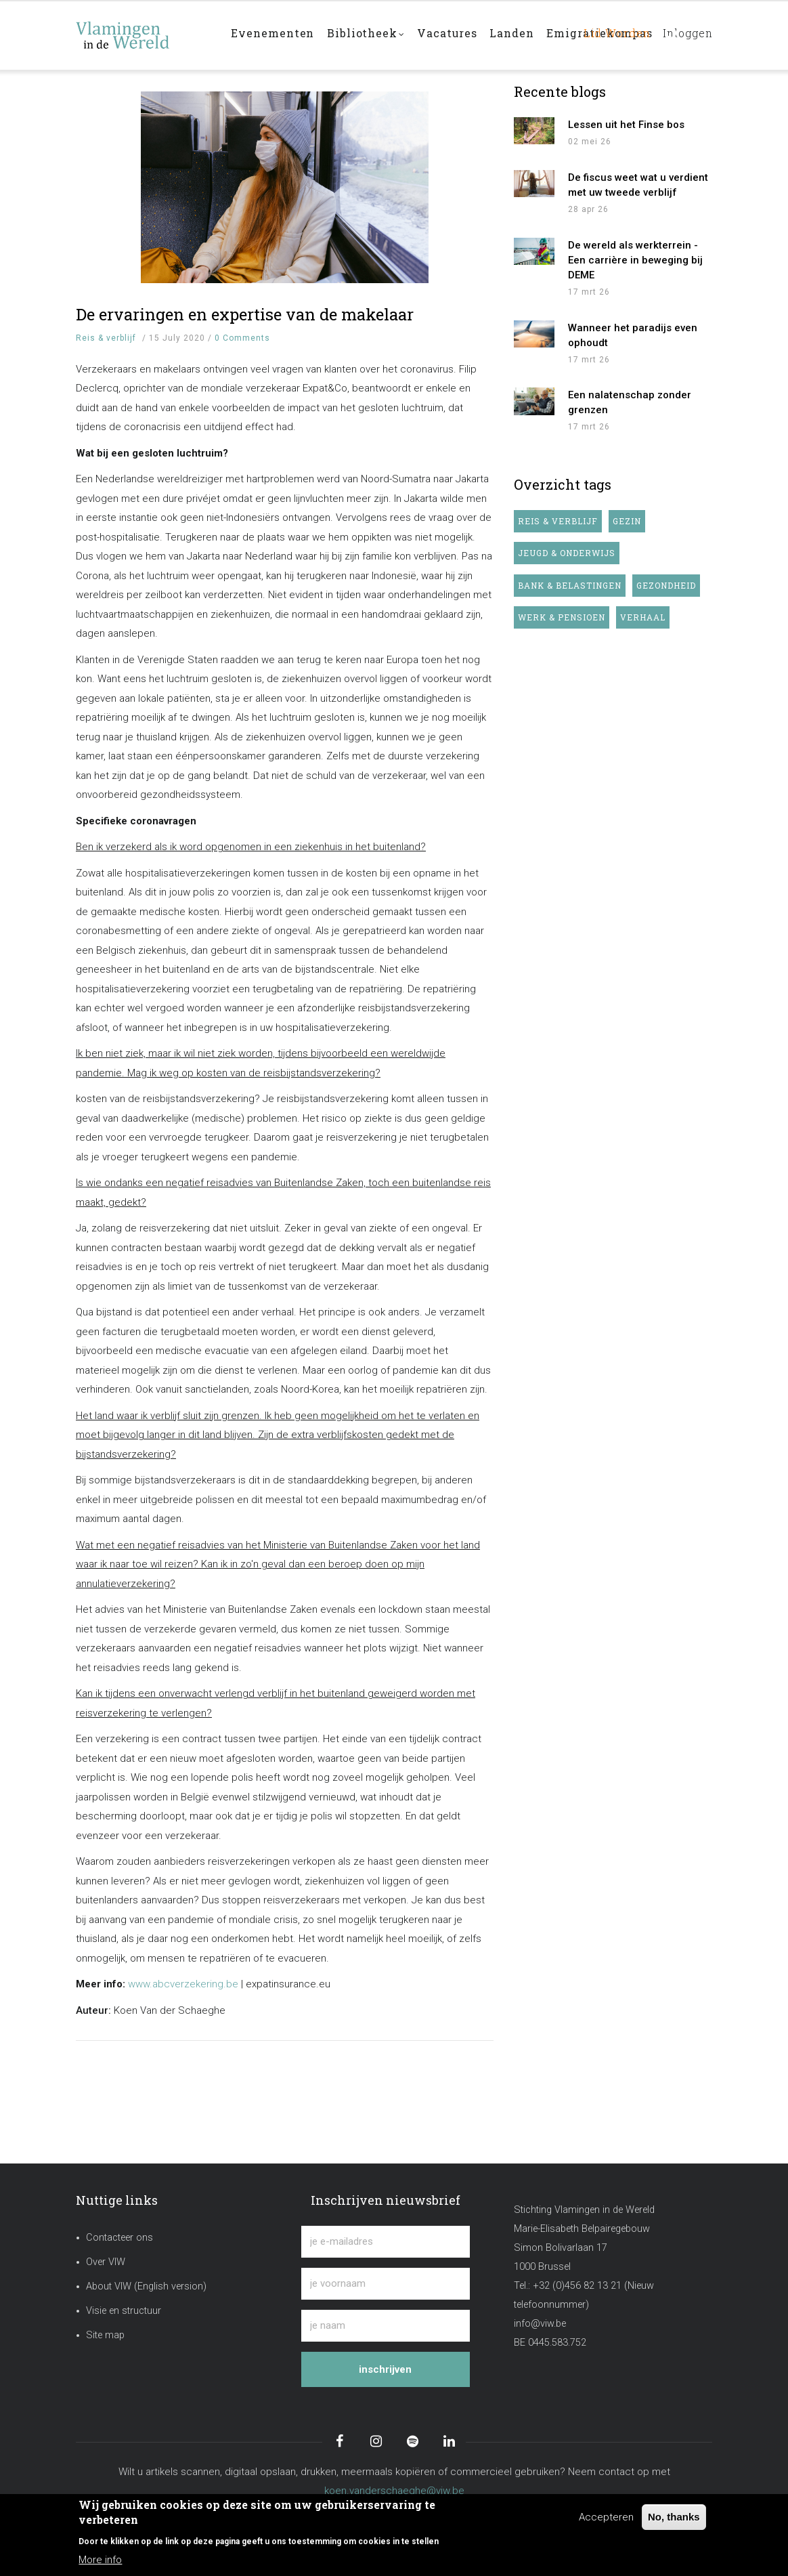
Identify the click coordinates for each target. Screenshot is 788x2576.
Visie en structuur (123, 2311)
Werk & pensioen (561, 617)
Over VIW (105, 2262)
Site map (105, 2335)
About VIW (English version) (146, 2286)
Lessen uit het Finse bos (626, 125)
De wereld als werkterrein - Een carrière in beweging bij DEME (635, 260)
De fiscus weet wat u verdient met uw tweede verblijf (638, 184)
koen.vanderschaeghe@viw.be (394, 2491)
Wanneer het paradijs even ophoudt (632, 335)
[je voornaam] (385, 2284)
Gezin (627, 520)
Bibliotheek (368, 36)
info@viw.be (540, 2323)
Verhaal (642, 617)
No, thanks (674, 2516)
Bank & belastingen (569, 585)
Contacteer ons (119, 2237)
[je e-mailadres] (385, 2242)
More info (100, 2560)
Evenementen (273, 35)
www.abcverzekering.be (183, 1984)
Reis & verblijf (106, 338)
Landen (518, 35)
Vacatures (451, 35)
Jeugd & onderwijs (566, 552)
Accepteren (606, 2517)
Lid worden (609, 35)
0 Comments (242, 338)
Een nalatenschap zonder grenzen (629, 402)
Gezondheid (666, 585)
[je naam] (385, 2326)
